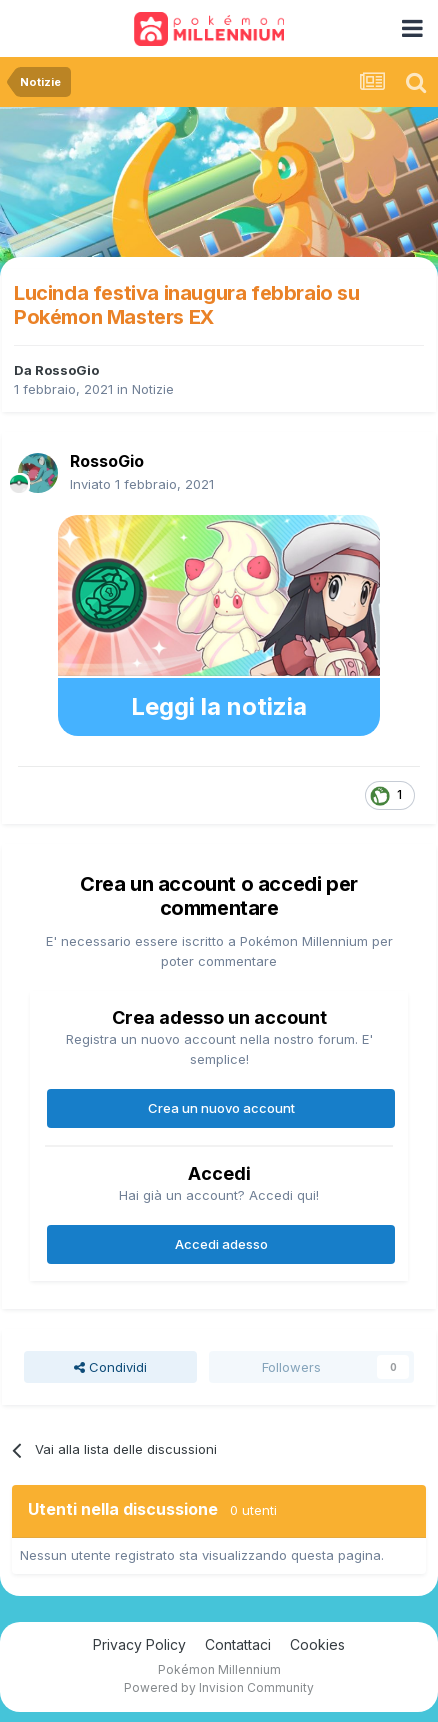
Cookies (317, 1644)
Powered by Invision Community (219, 1687)
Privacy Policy (139, 1644)
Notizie (153, 389)
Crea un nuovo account (221, 1108)
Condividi (110, 1367)
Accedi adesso (221, 1244)
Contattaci (238, 1644)
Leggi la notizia (219, 706)
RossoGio (67, 370)
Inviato (142, 484)
